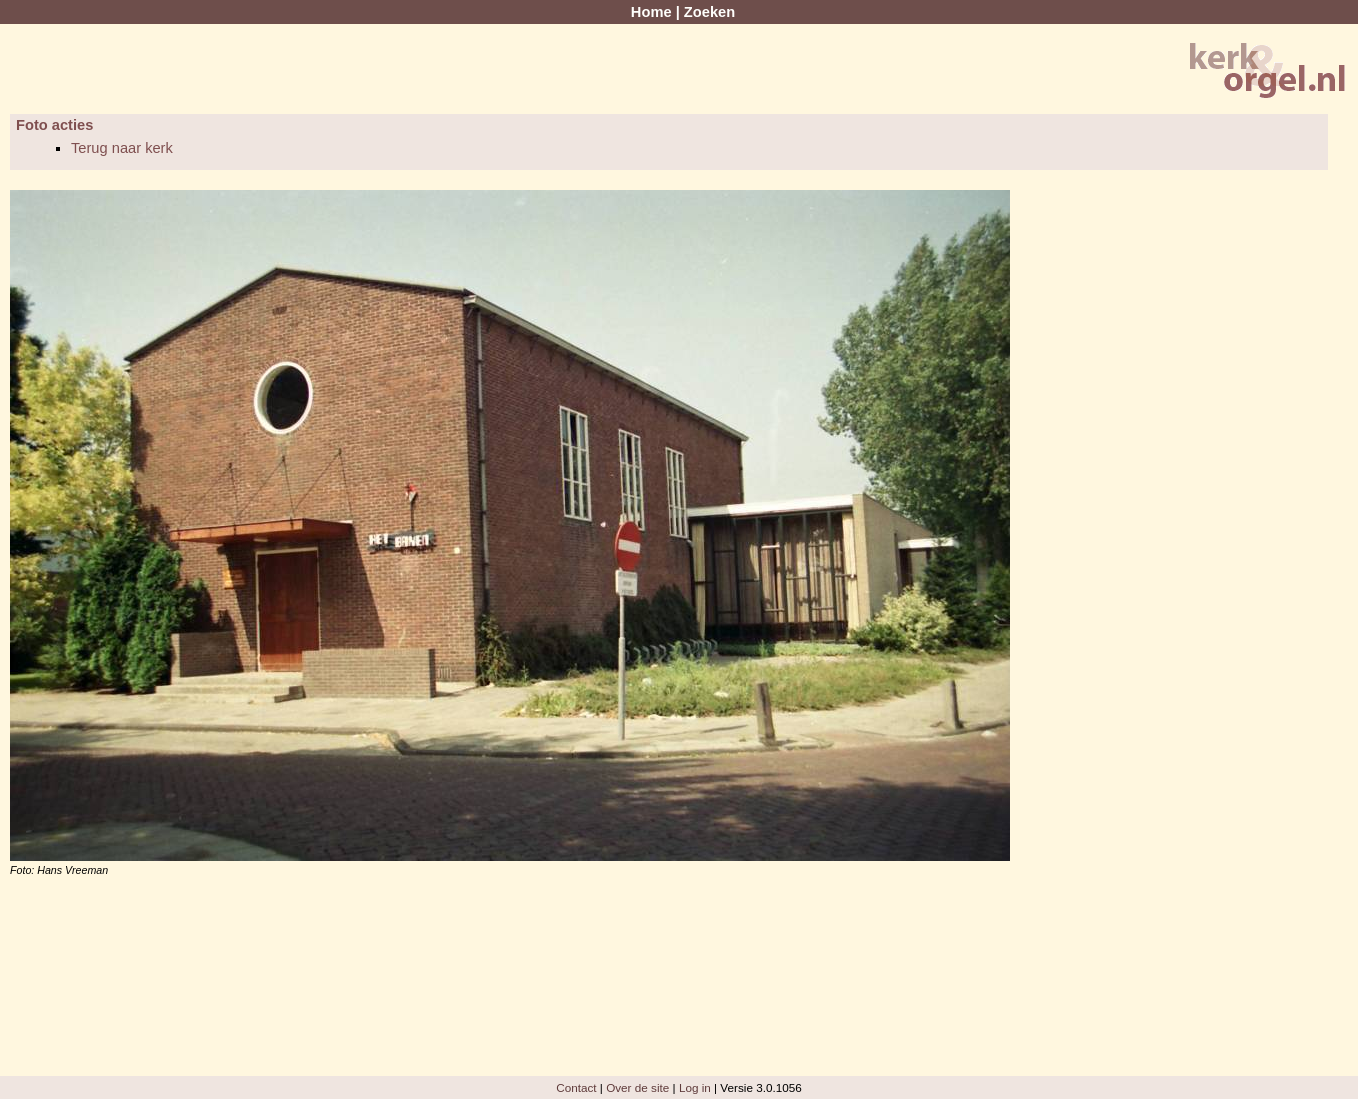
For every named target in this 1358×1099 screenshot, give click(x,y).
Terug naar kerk (122, 148)
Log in (695, 1087)
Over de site (637, 1087)
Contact (576, 1087)
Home (651, 12)
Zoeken (709, 12)
